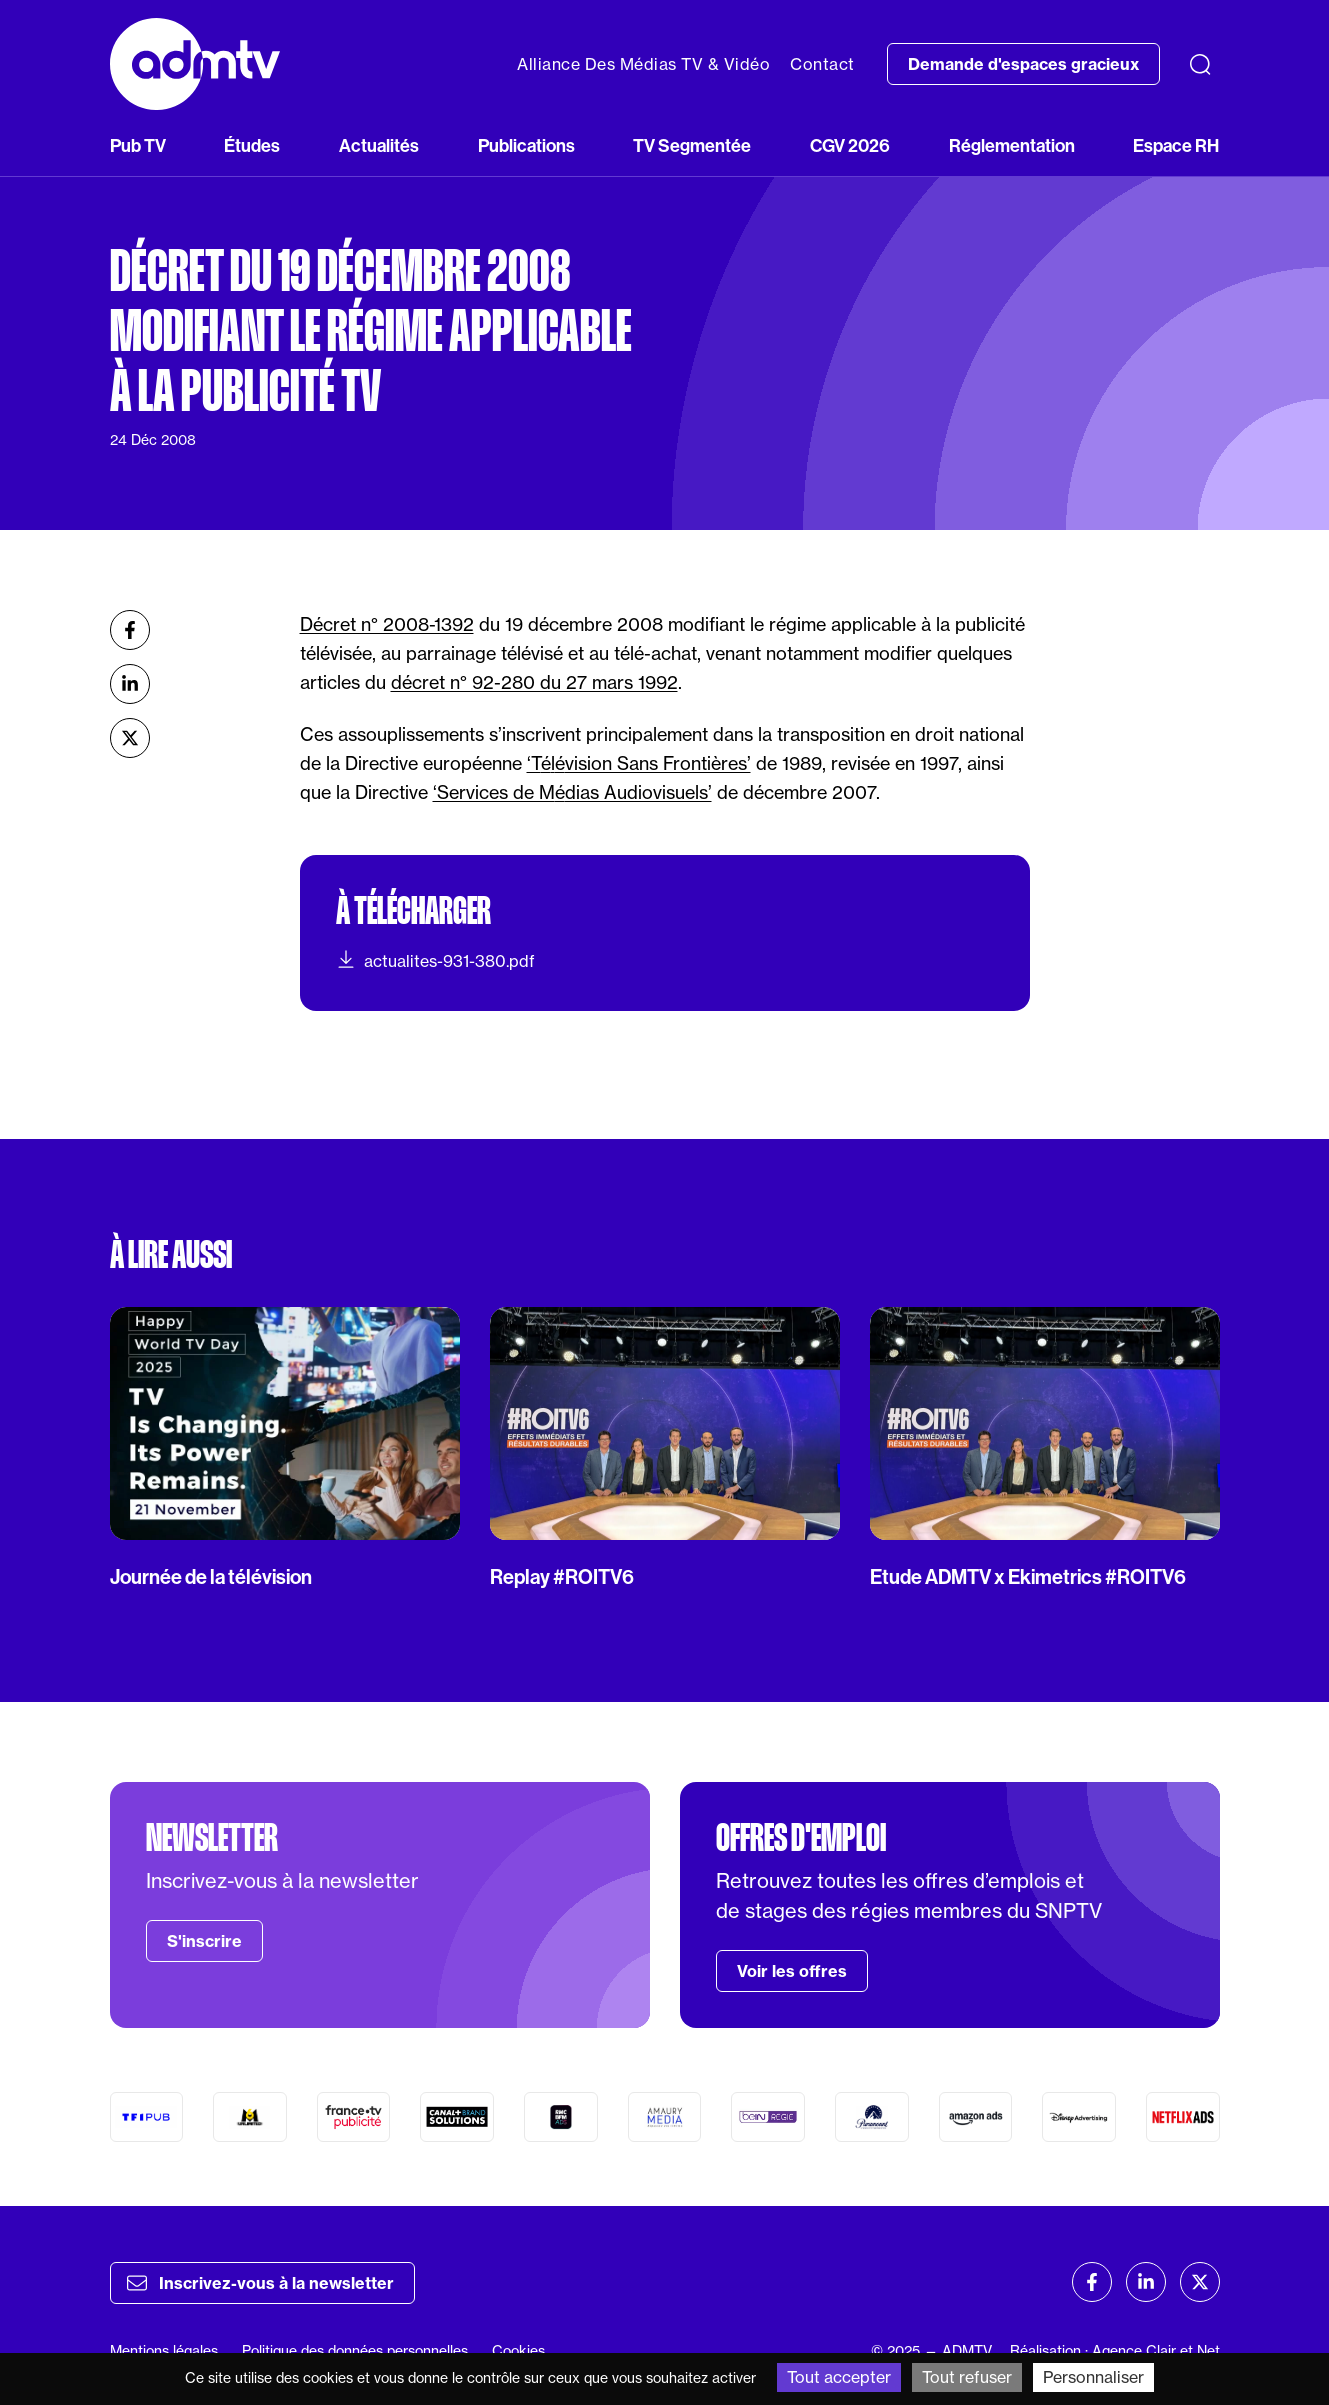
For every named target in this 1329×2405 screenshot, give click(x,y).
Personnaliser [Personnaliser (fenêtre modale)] (1093, 2377)
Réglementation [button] (1012, 145)
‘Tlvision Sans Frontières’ (639, 763)
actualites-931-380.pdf (435, 960)
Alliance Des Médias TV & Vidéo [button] (643, 64)
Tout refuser (967, 2377)
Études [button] (252, 145)
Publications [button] (526, 145)
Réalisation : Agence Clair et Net (1115, 2350)
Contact (822, 64)
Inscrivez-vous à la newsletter (260, 2283)
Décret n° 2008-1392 (387, 624)
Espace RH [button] (1176, 145)
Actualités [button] (379, 145)
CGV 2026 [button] (850, 145)
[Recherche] (1200, 64)
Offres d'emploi (801, 1838)
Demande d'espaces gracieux (1023, 64)
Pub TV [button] (138, 145)
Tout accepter (839, 2377)
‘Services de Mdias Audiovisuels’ (572, 792)
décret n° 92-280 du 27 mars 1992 (534, 682)
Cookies (518, 2350)
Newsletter (212, 1838)
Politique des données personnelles (355, 2350)
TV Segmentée (692, 145)
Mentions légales (164, 2350)
